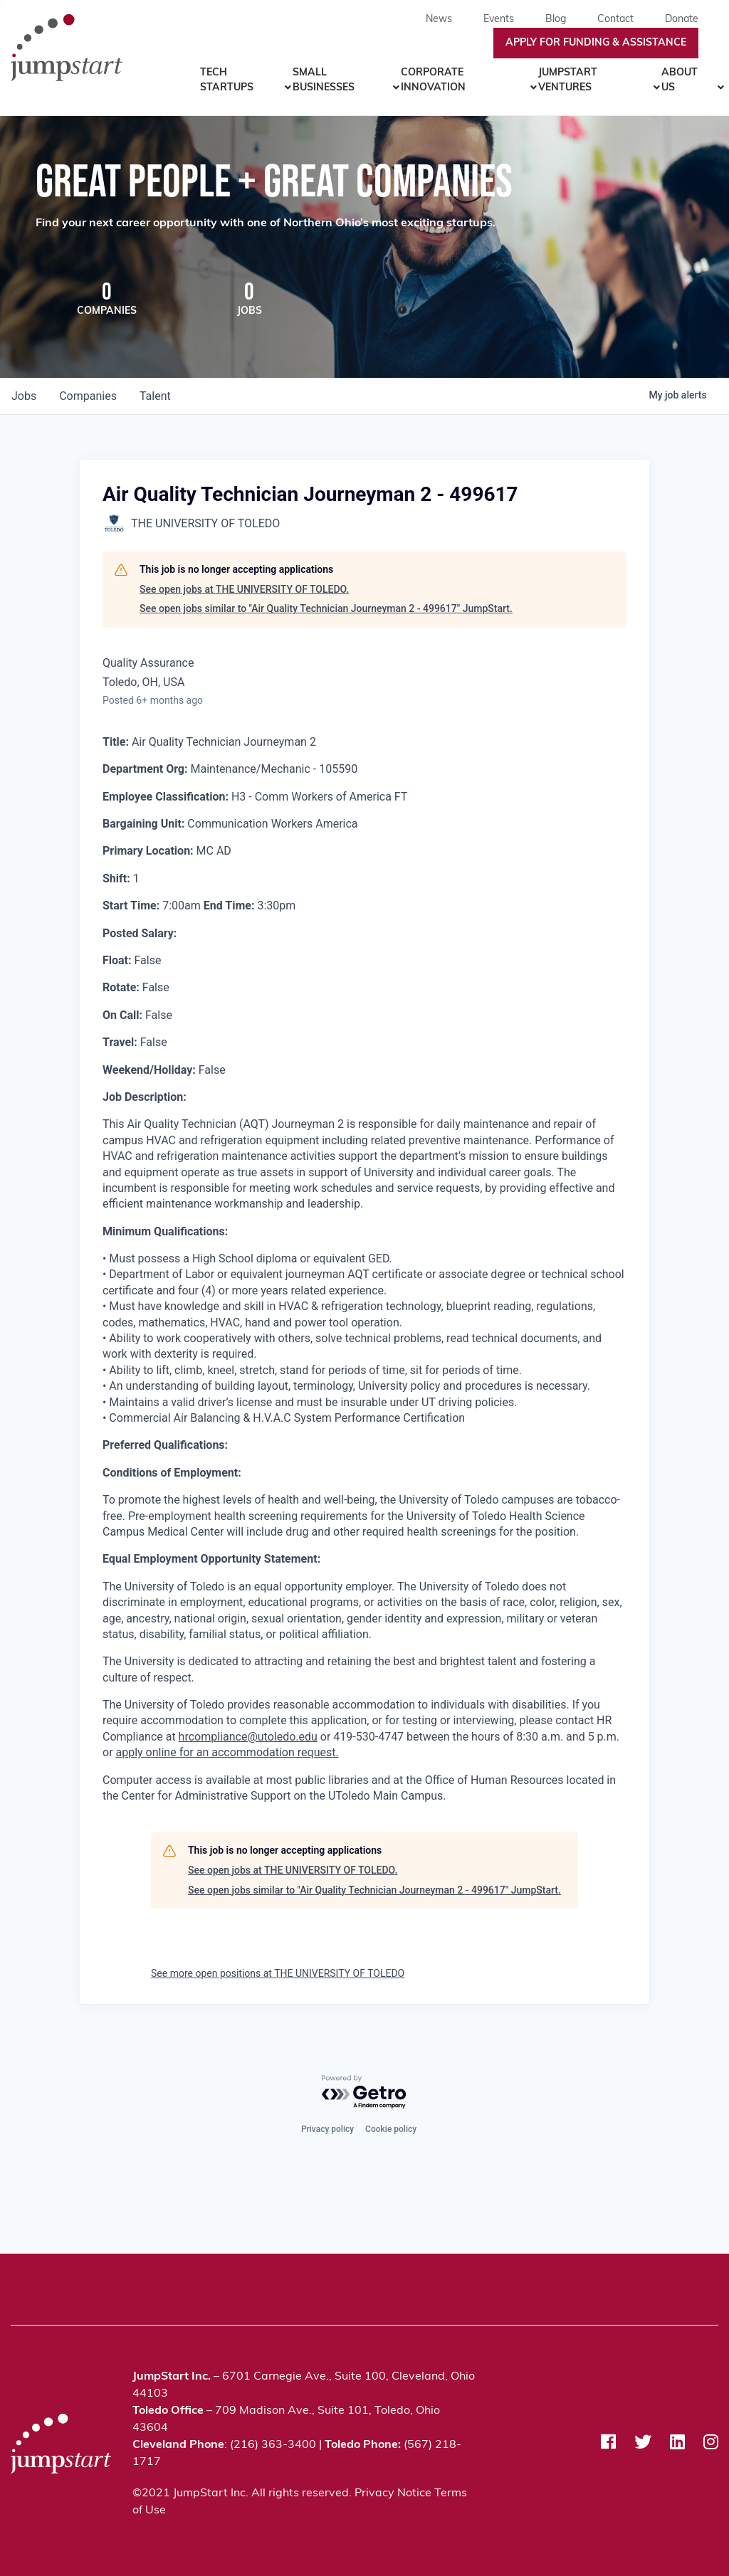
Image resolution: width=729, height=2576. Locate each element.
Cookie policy (390, 2128)
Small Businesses (324, 80)
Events (498, 19)
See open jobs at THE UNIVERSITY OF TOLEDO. (244, 590)
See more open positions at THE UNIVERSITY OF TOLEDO (277, 1974)
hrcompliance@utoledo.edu (248, 1738)
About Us (679, 80)
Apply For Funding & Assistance (595, 43)
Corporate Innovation (433, 80)
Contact (615, 19)
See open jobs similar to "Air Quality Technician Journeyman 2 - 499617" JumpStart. (326, 610)
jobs (23, 397)
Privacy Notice (393, 2493)
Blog (555, 19)
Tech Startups (226, 80)
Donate (681, 19)
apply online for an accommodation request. (227, 1754)
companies (88, 397)
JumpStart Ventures (567, 80)
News (439, 19)
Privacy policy (327, 2128)
